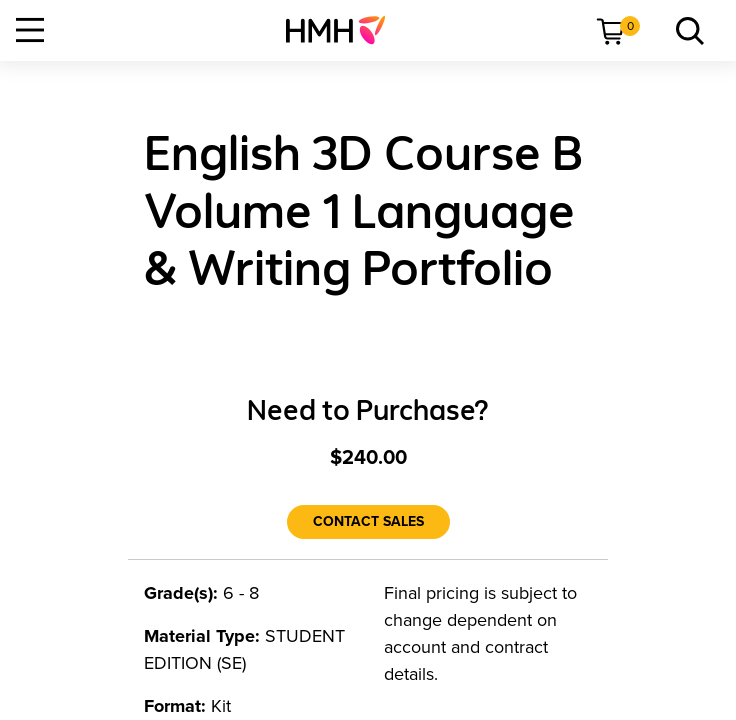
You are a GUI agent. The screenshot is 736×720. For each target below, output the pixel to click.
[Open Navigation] (30, 30)
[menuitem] (343, 30)
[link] (343, 30)
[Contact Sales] (368, 522)
